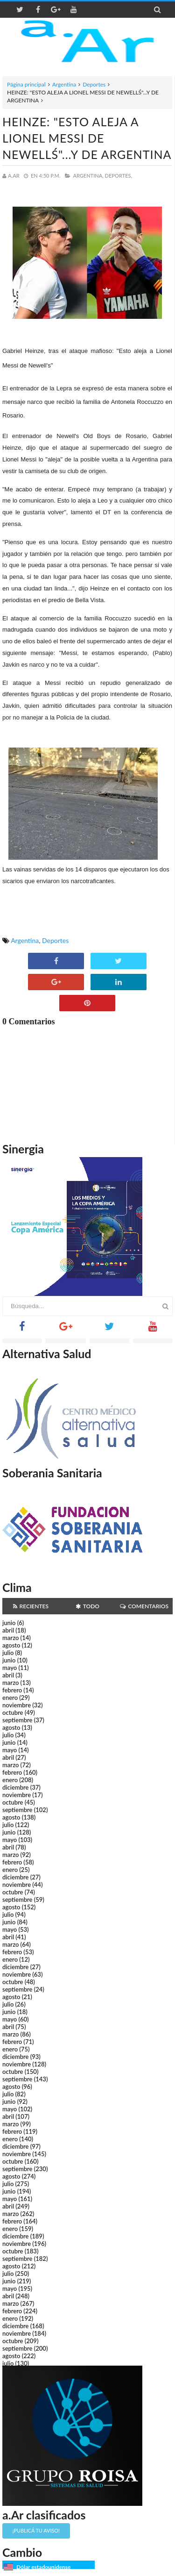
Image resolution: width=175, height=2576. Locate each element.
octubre (12, 1712)
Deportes (94, 84)
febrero (12, 1690)
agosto (11, 1645)
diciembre (15, 1787)
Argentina (64, 84)
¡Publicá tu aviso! (36, 2530)
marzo (10, 1637)
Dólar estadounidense (43, 2566)
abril (8, 1630)
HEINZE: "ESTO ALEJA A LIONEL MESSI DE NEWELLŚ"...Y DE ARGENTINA (86, 138)
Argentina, (88, 176)
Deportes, (118, 176)
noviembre (16, 1705)
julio (8, 1652)
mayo (9, 1667)
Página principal (26, 84)
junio (8, 1622)
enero (10, 1697)
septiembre (17, 1720)
